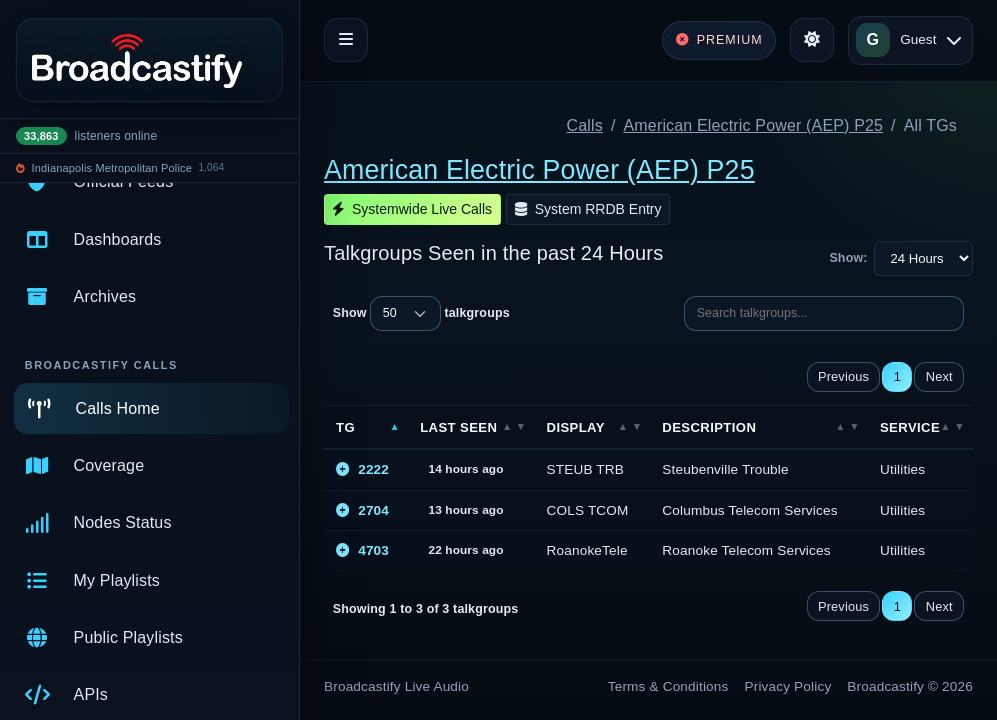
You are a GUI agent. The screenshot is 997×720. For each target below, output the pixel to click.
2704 (362, 510)
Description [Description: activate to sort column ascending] (709, 427)
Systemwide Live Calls (412, 209)
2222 (362, 469)
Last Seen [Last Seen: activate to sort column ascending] (458, 427)
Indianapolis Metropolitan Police (112, 168)
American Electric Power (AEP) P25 (754, 125)
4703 (362, 550)
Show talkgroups (421, 313)
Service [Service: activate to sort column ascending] (910, 427)
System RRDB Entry (588, 209)
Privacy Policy (788, 686)
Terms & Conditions (668, 686)
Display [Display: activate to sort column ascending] (576, 427)
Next (939, 376)
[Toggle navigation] (346, 40)
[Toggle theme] (812, 40)
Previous (843, 376)
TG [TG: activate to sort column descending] (345, 427)
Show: (848, 258)
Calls (585, 125)
